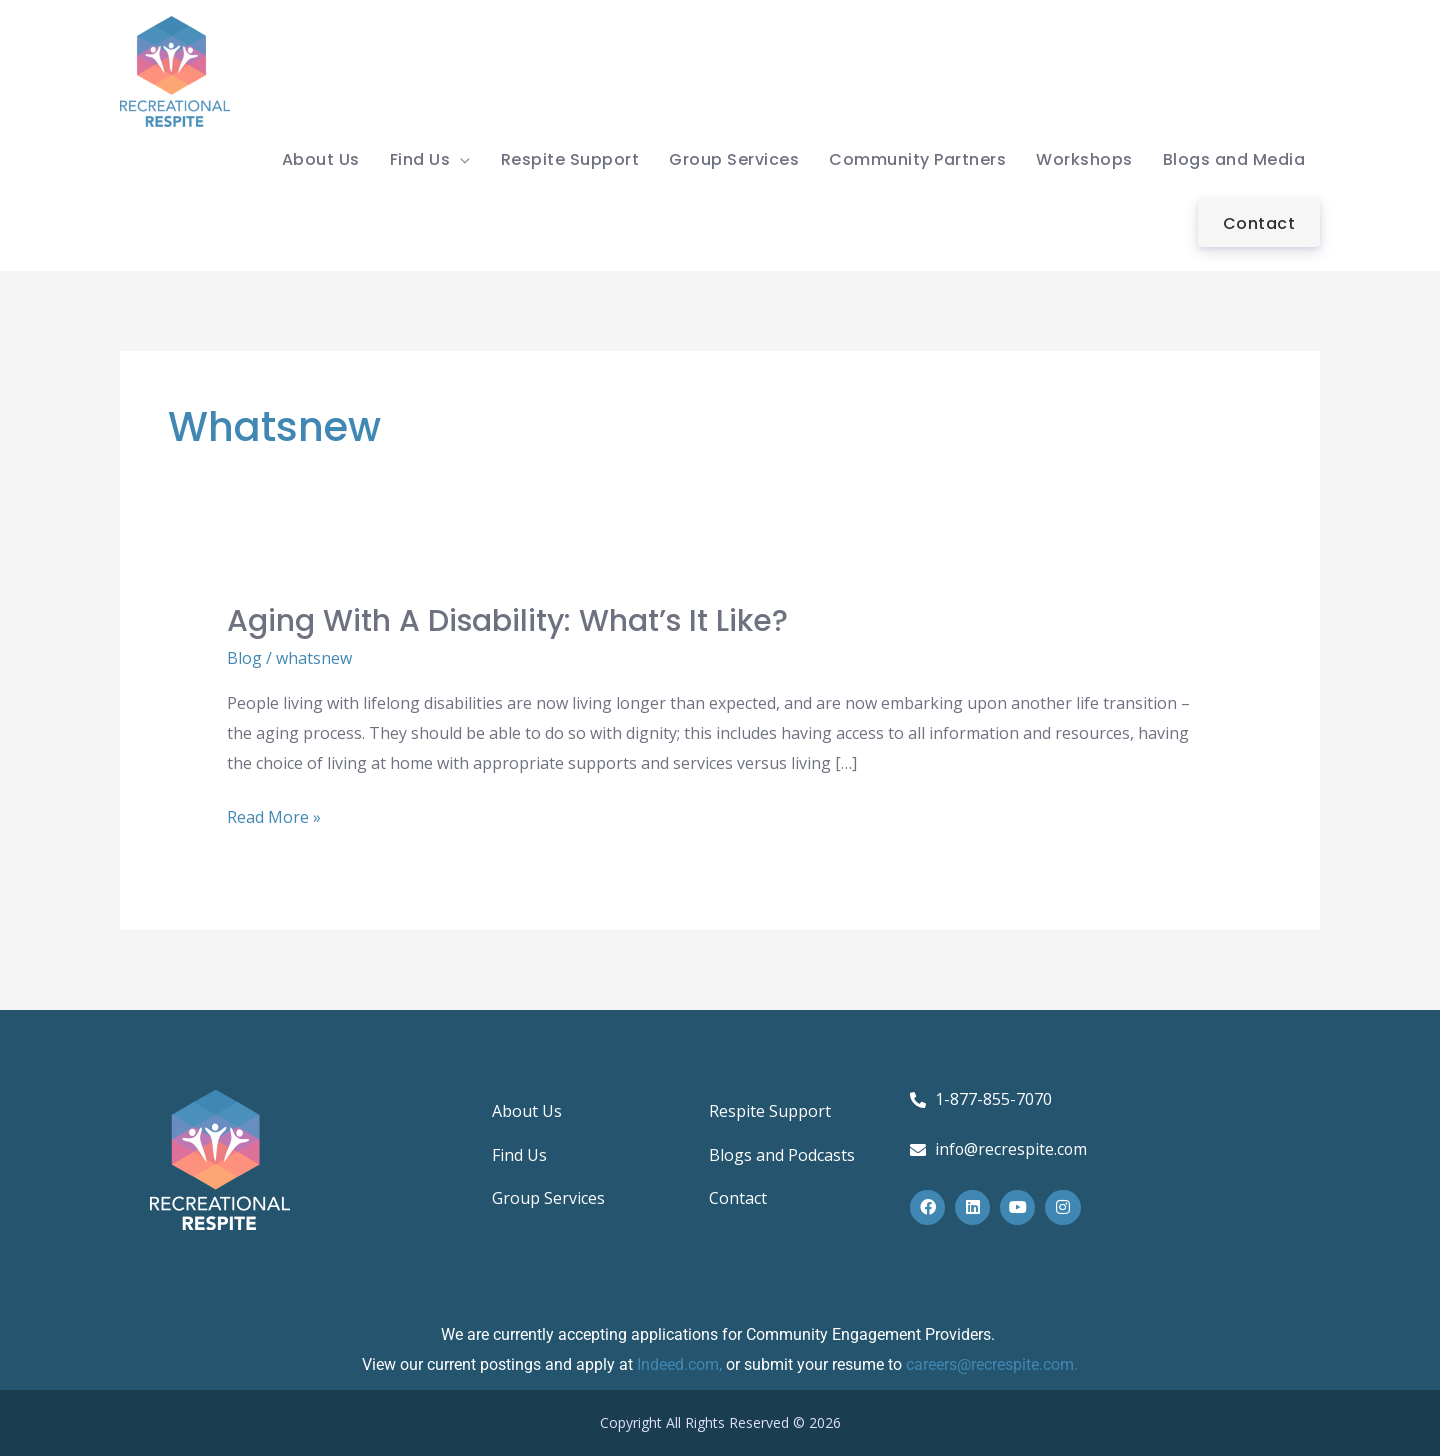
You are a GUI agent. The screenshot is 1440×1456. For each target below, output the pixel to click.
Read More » (274, 815)
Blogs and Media (1234, 159)
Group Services (734, 159)
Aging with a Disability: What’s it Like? (507, 621)
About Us (321, 159)
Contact (1259, 223)
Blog (244, 658)
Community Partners (917, 159)
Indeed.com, (681, 1364)
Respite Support (570, 159)
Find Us (420, 159)
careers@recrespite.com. (992, 1364)
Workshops (1084, 159)
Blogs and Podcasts (782, 1155)
